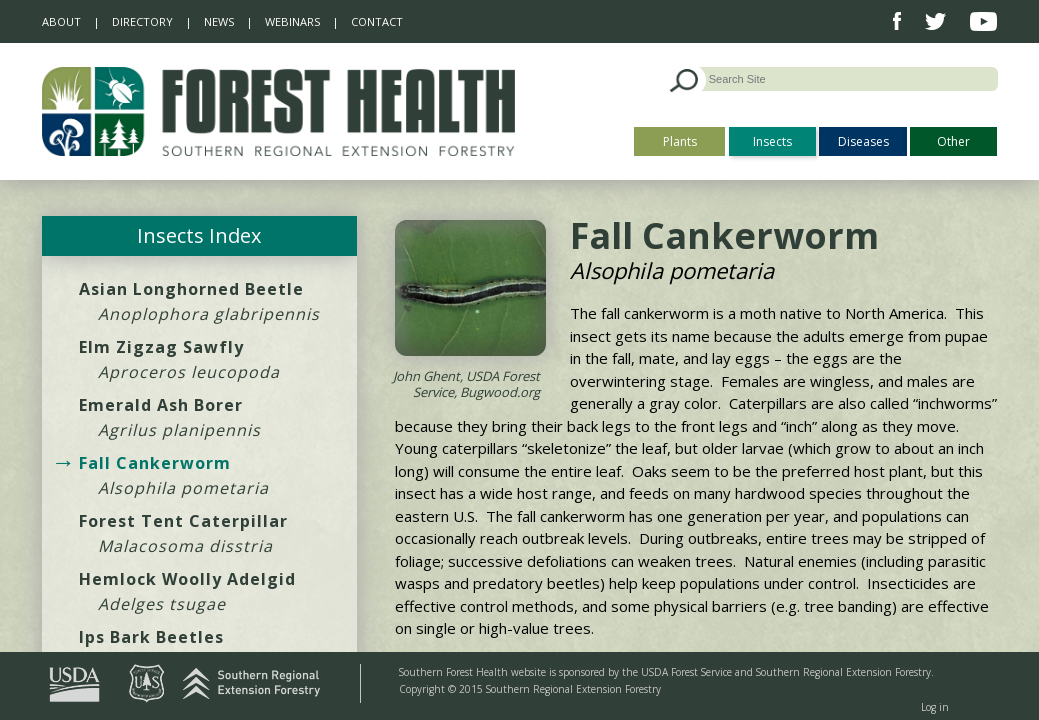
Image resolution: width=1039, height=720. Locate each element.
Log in (935, 707)
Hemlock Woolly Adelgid (187, 579)
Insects (772, 141)
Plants (680, 141)
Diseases (863, 141)
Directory (142, 21)
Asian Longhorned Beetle (191, 289)
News (219, 21)
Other (953, 141)
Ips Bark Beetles (151, 637)
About (61, 21)
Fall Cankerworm (155, 463)
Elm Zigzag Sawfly (161, 347)
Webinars (292, 21)
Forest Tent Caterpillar (183, 521)
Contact (377, 21)
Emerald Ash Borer (161, 405)
